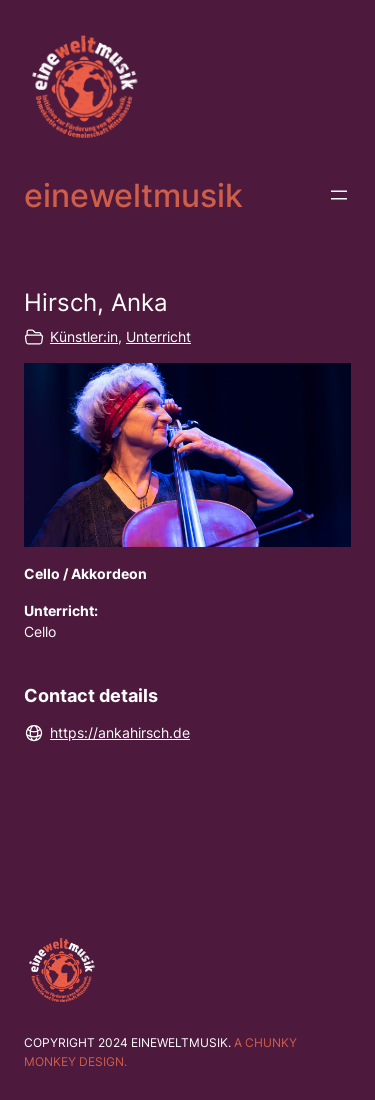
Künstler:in (84, 336)
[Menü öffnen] (339, 195)
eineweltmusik (133, 195)
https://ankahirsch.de (120, 732)
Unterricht (158, 336)
